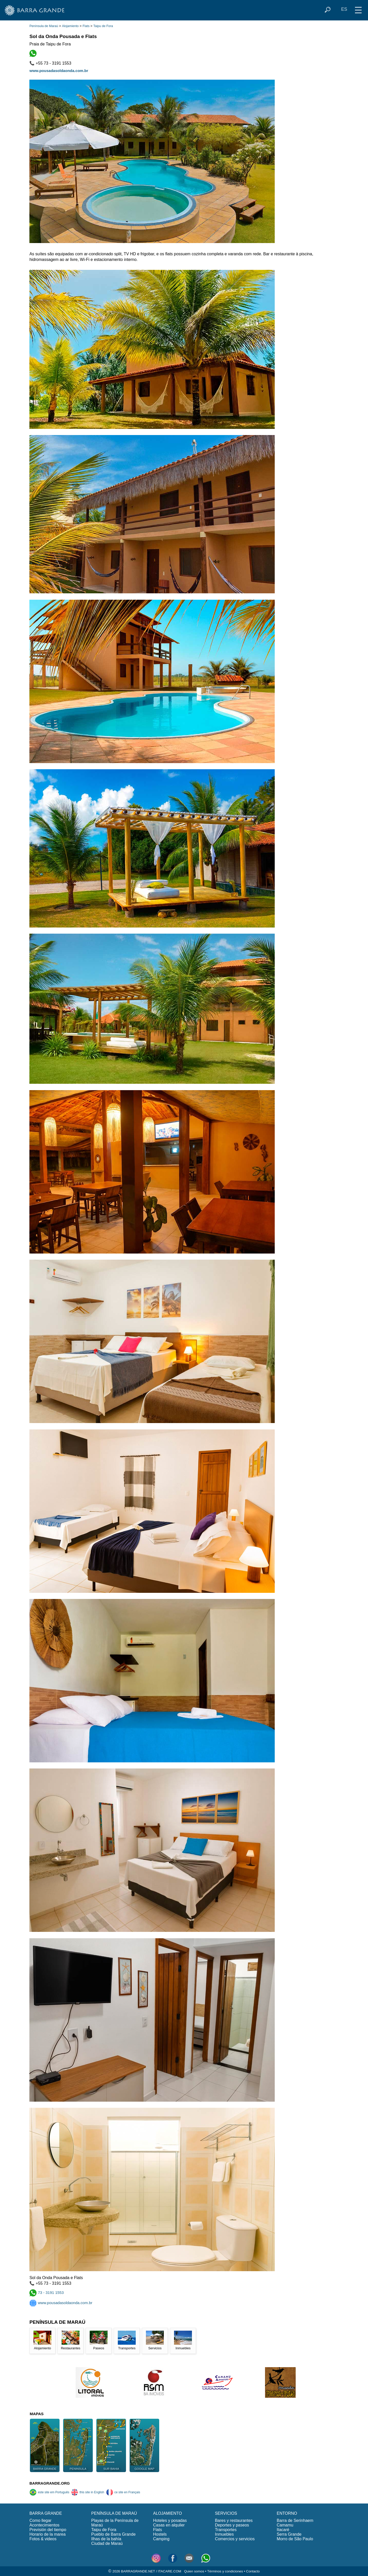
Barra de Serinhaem (295, 2520)
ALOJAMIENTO (167, 2513)
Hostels (160, 2534)
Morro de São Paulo (295, 2539)
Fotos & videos (42, 2539)
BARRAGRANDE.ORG (49, 2483)
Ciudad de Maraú (107, 2543)
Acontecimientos (44, 2525)
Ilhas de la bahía (106, 2539)
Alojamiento (70, 26)
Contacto (253, 2571)
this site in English (87, 2492)
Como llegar (40, 2520)
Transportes (226, 2529)
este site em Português (49, 2492)
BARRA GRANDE (45, 2513)
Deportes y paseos (232, 2525)
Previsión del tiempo (47, 2529)
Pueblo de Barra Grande (113, 2534)
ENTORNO (287, 2513)
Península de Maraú (43, 26)
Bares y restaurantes (234, 2520)
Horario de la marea (47, 2534)
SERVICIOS (226, 2513)
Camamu (285, 2525)
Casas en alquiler (169, 2525)
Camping (161, 2539)
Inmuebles (224, 2534)
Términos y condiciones (225, 2571)
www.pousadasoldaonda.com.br (58, 70)
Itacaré (283, 2529)
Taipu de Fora (103, 26)
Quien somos (194, 2571)
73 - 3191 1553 (46, 2292)
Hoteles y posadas (170, 2520)
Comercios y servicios (235, 2539)
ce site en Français (123, 2492)
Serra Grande (289, 2534)
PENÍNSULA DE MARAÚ (114, 2513)
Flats (86, 26)
